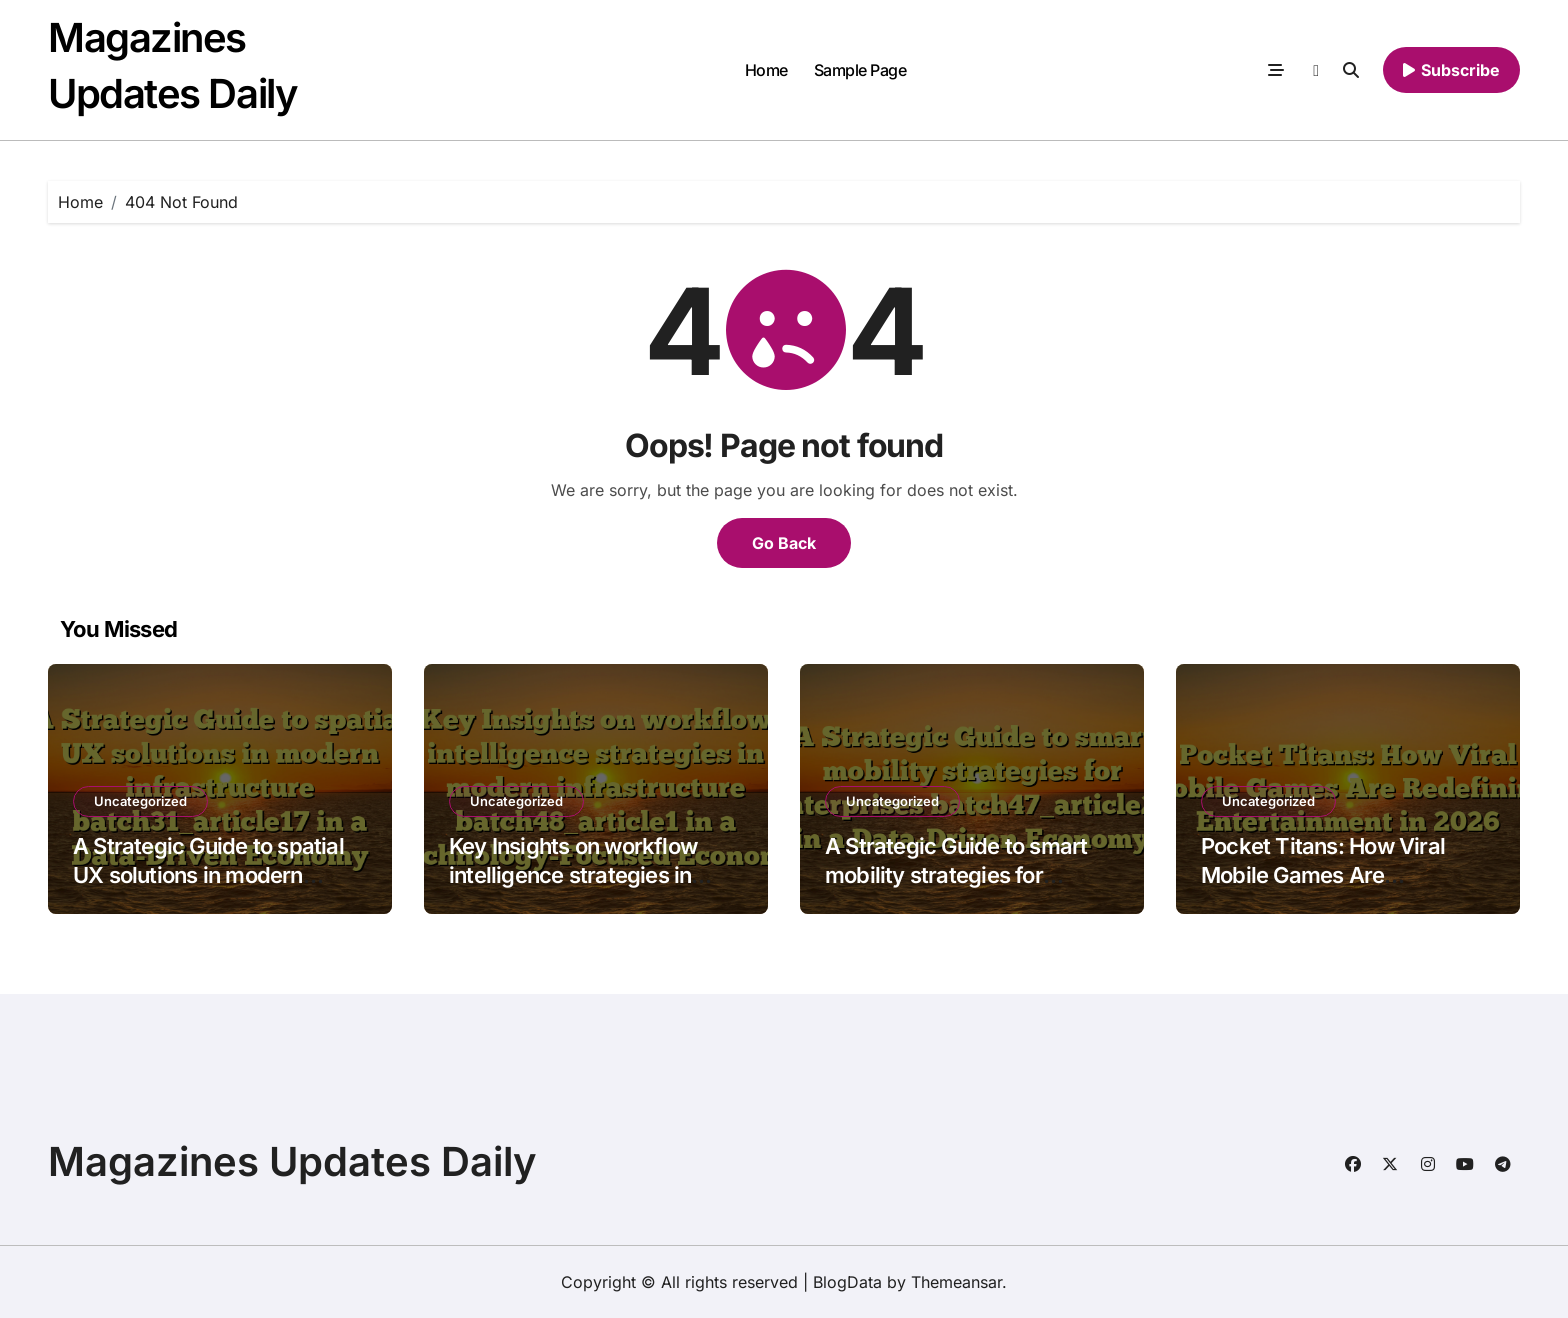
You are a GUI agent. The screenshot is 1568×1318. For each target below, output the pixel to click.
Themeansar (956, 1282)
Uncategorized (140, 801)
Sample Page (860, 70)
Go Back (784, 543)
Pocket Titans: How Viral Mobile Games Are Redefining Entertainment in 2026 (1338, 889)
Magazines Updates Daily (292, 1161)
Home (766, 70)
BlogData (847, 1282)
